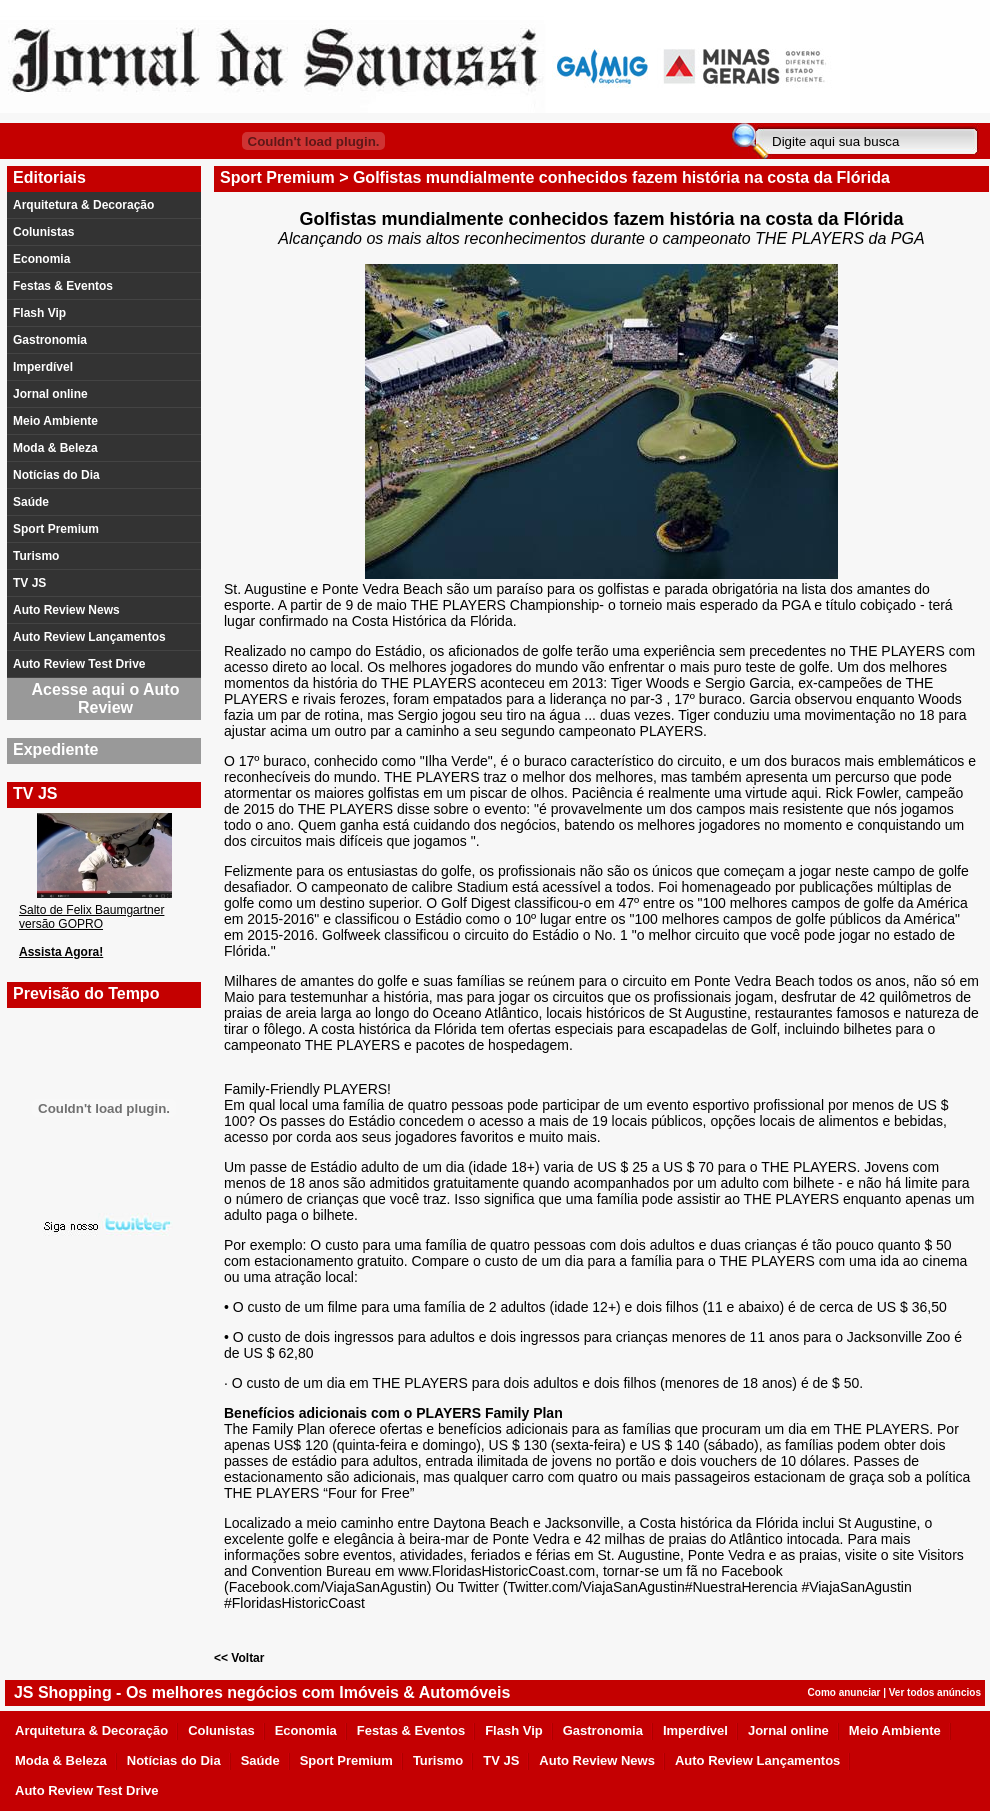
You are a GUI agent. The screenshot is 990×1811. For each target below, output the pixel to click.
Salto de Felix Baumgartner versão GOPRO (91, 917)
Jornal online (50, 394)
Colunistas (43, 232)
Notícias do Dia (56, 475)
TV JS (29, 583)
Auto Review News (66, 610)
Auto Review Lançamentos (89, 637)
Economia (41, 259)
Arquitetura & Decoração (83, 205)
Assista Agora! (61, 952)
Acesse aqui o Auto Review (106, 698)
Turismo (36, 556)
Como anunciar (844, 1692)
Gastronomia (50, 340)
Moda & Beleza (55, 448)
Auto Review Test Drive (79, 664)
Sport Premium (56, 529)
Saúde (31, 502)
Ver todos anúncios (935, 1692)
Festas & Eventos (63, 286)
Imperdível (43, 367)
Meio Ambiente (55, 421)
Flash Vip (39, 313)
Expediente (55, 749)
